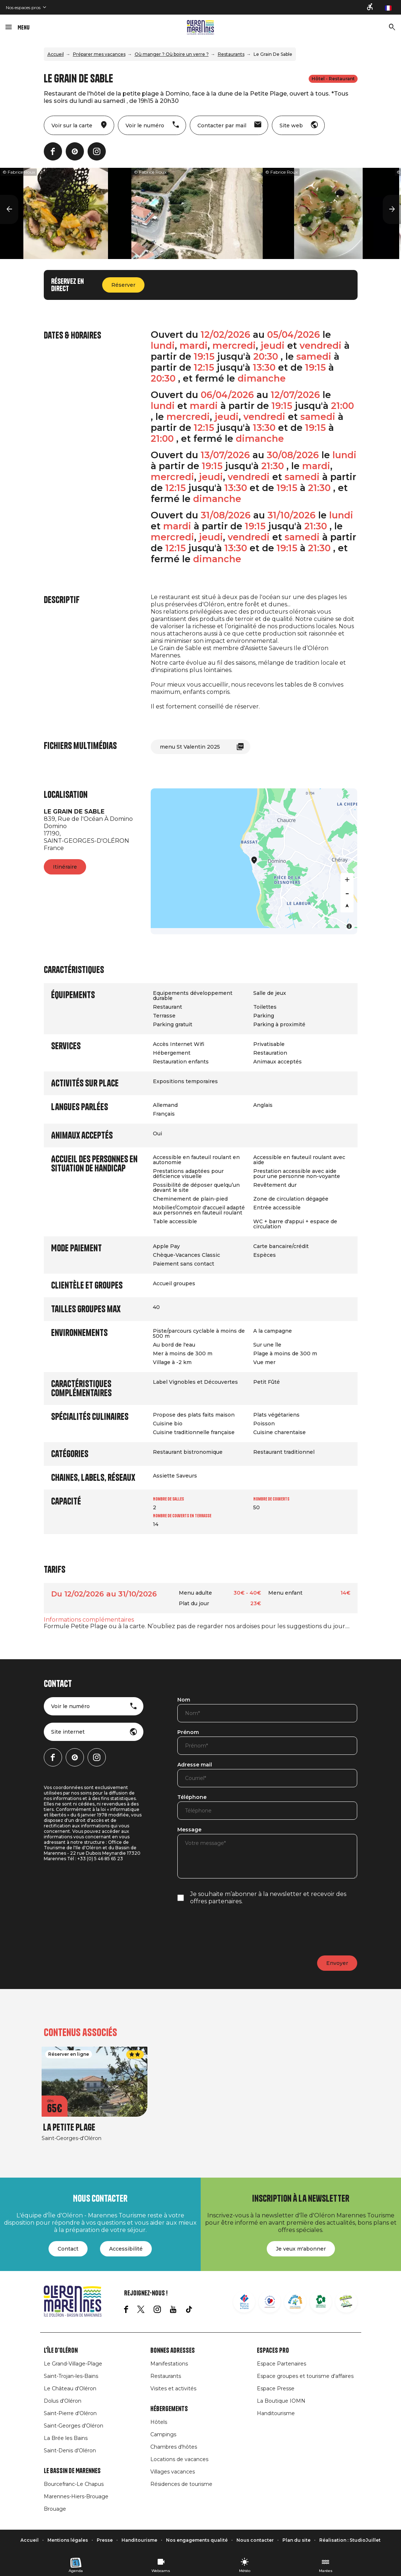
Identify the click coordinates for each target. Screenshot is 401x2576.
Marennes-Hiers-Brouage (76, 2496)
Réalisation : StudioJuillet (350, 2540)
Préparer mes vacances (99, 54)
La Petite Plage (69, 2127)
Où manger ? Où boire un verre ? (172, 54)
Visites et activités (173, 2388)
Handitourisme (276, 2413)
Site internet (68, 1732)
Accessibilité (126, 2248)
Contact (68, 2248)
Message (189, 1830)
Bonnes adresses (172, 2350)
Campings (163, 2434)
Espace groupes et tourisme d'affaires (305, 2376)
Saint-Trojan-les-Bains (71, 2376)
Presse (105, 2540)
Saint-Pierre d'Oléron (70, 2413)
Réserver (123, 285)
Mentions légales (67, 2540)
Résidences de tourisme (181, 2484)
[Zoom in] (347, 879)
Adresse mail (194, 1765)
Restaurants (231, 54)
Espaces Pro (273, 2350)
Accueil (55, 54)
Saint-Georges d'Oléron (73, 2425)
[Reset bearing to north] (347, 905)
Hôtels (158, 2422)
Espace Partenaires (281, 2363)
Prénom (188, 1732)
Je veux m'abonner (301, 2248)
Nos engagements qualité (197, 2540)
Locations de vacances (179, 2459)
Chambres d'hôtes (173, 2446)
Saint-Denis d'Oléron (70, 2450)
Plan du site (296, 2540)
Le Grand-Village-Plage (73, 2363)
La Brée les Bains (66, 2438)
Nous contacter (255, 2540)
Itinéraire (65, 867)
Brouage (55, 2508)
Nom (183, 1700)
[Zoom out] (347, 892)
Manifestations (169, 2363)
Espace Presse (275, 2388)
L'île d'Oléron (61, 2350)
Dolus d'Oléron (62, 2400)
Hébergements (169, 2409)
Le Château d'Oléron (70, 2388)
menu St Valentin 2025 (190, 747)
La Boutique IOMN (281, 2400)
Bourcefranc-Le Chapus (74, 2484)
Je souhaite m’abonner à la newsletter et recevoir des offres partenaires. (268, 1898)
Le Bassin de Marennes (72, 2471)
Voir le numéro (70, 1706)
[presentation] (232, 1930)
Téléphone (192, 1797)
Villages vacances (172, 2471)
